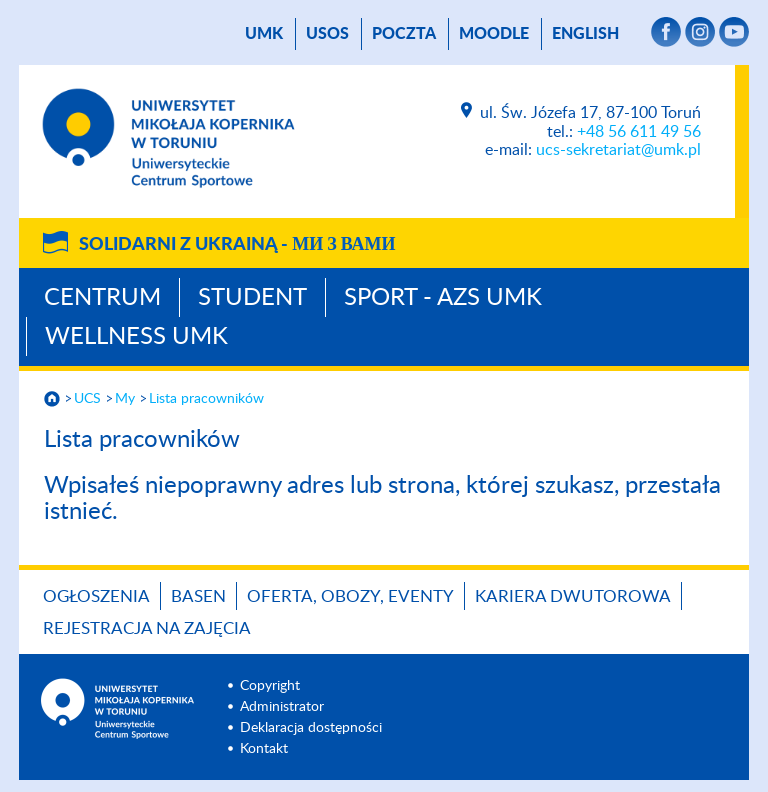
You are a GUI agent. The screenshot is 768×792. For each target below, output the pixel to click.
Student (252, 298)
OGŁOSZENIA (96, 596)
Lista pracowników (206, 399)
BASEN (198, 596)
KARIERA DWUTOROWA (573, 596)
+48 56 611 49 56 (639, 132)
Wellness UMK (136, 337)
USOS (327, 34)
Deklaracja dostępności (311, 728)
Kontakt (264, 749)
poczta (404, 34)
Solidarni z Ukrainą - (237, 245)
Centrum (102, 298)
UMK (264, 34)
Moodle (494, 34)
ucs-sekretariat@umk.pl (618, 150)
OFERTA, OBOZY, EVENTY (350, 596)
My (125, 399)
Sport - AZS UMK (443, 298)
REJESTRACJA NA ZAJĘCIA (147, 628)
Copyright (270, 686)
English (585, 34)
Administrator (282, 707)
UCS (87, 399)
